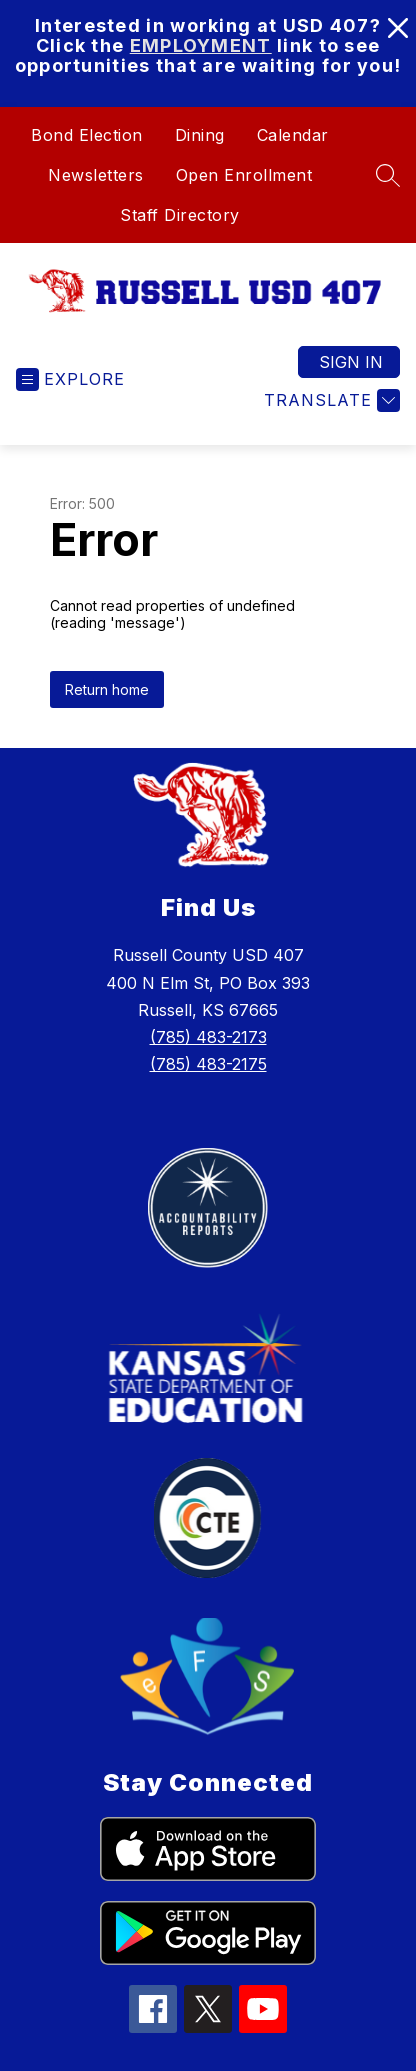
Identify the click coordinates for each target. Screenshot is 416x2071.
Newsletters (96, 175)
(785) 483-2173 (208, 1037)
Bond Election (87, 135)
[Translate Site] (329, 400)
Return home (107, 689)
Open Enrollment (244, 175)
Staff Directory (180, 215)
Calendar (293, 135)
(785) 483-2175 (208, 1064)
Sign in (351, 362)
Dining (200, 135)
